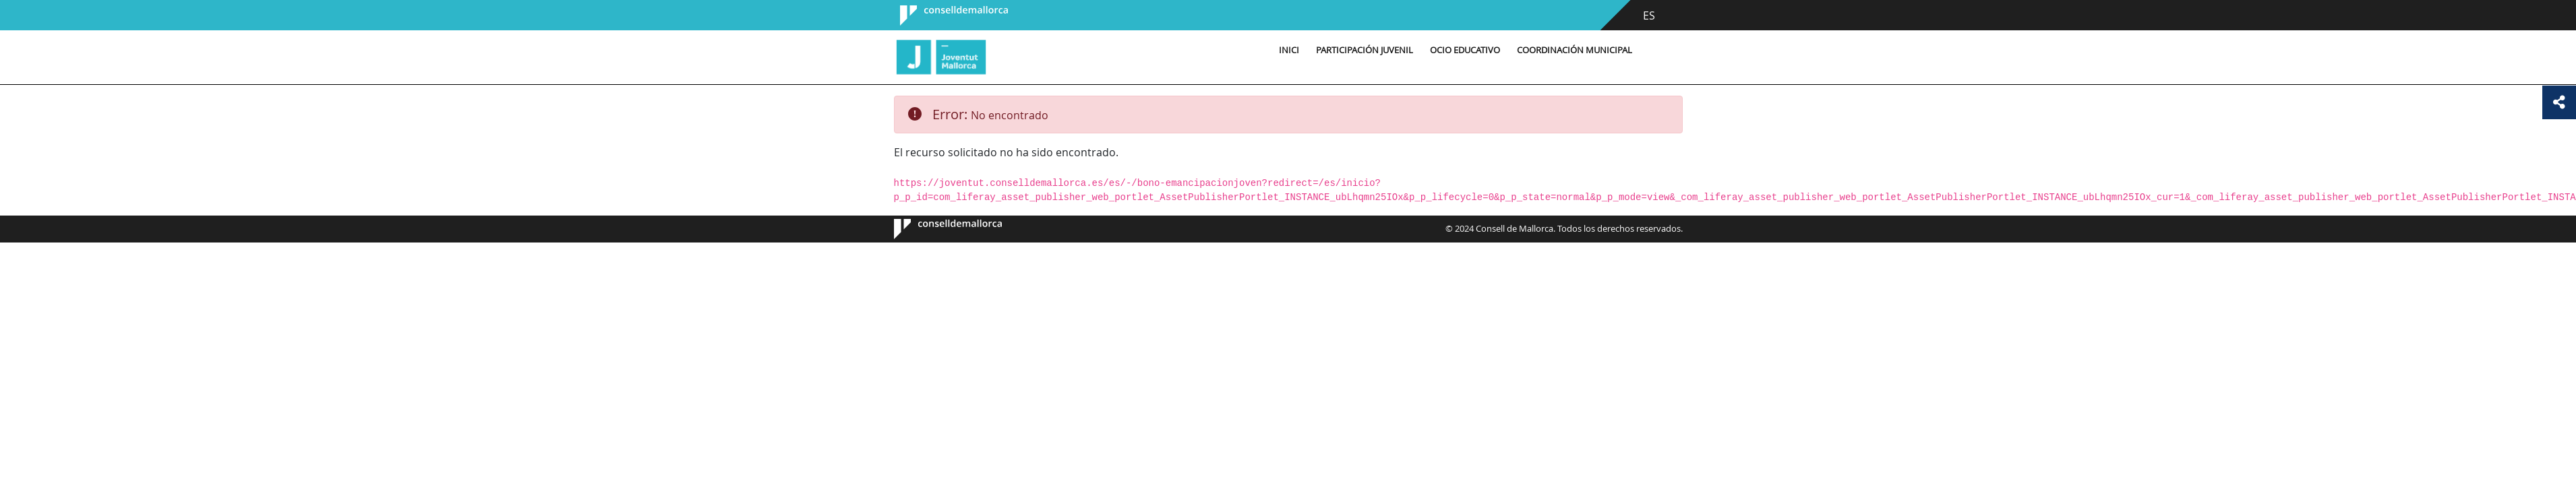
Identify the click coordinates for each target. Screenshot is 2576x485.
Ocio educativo (1465, 50)
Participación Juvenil (1364, 50)
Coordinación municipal (1574, 50)
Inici (1289, 50)
